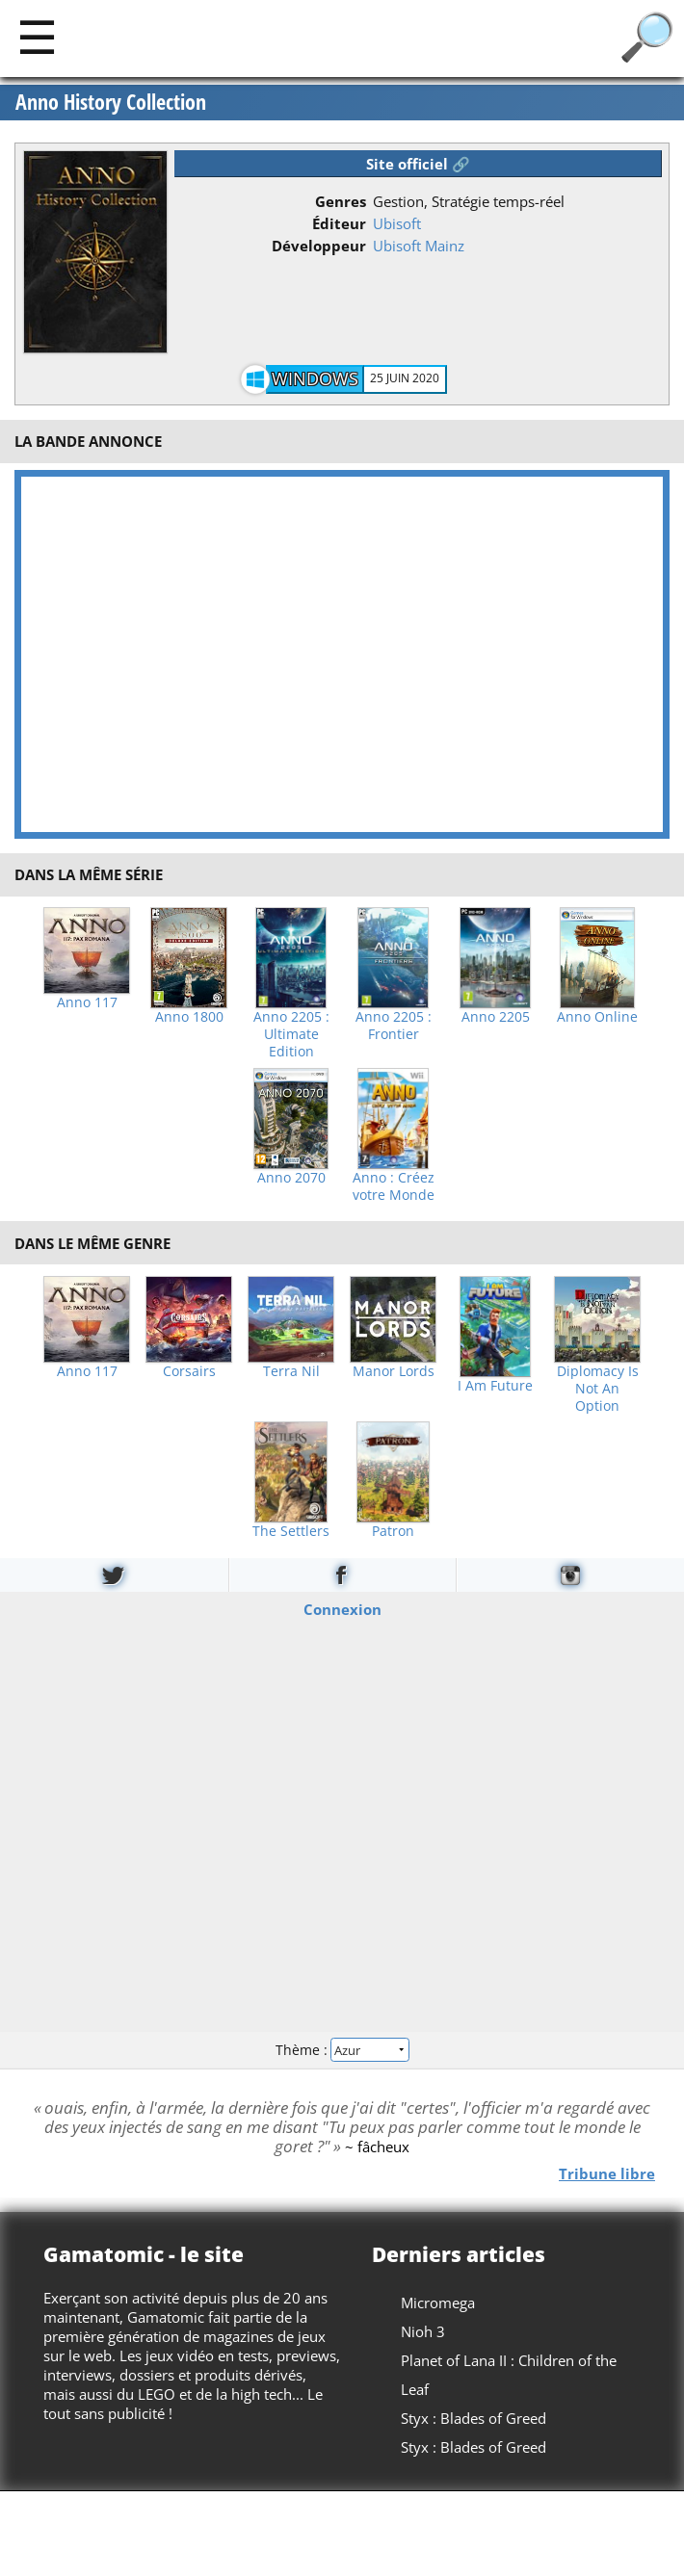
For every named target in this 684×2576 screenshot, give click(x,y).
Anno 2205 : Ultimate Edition (291, 1034)
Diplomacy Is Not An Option (598, 1389)
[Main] (37, 36)
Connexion (342, 1608)
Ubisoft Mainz (418, 245)
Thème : (342, 2050)
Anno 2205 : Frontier (393, 1025)
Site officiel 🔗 (418, 163)
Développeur (319, 245)
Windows (315, 378)
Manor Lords (393, 1371)
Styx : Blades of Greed (473, 2418)
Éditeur (339, 223)
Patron (393, 1531)
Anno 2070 (291, 1177)
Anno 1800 (189, 1017)
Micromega (438, 2302)
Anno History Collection (110, 102)
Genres (340, 201)
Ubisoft (397, 223)
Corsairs (189, 1371)
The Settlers (290, 1531)
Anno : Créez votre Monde (393, 1186)
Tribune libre (607, 2172)
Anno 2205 (495, 1017)
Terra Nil (291, 1371)
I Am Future (495, 1385)
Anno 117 (87, 1002)
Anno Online (597, 1017)
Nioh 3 (423, 2331)
